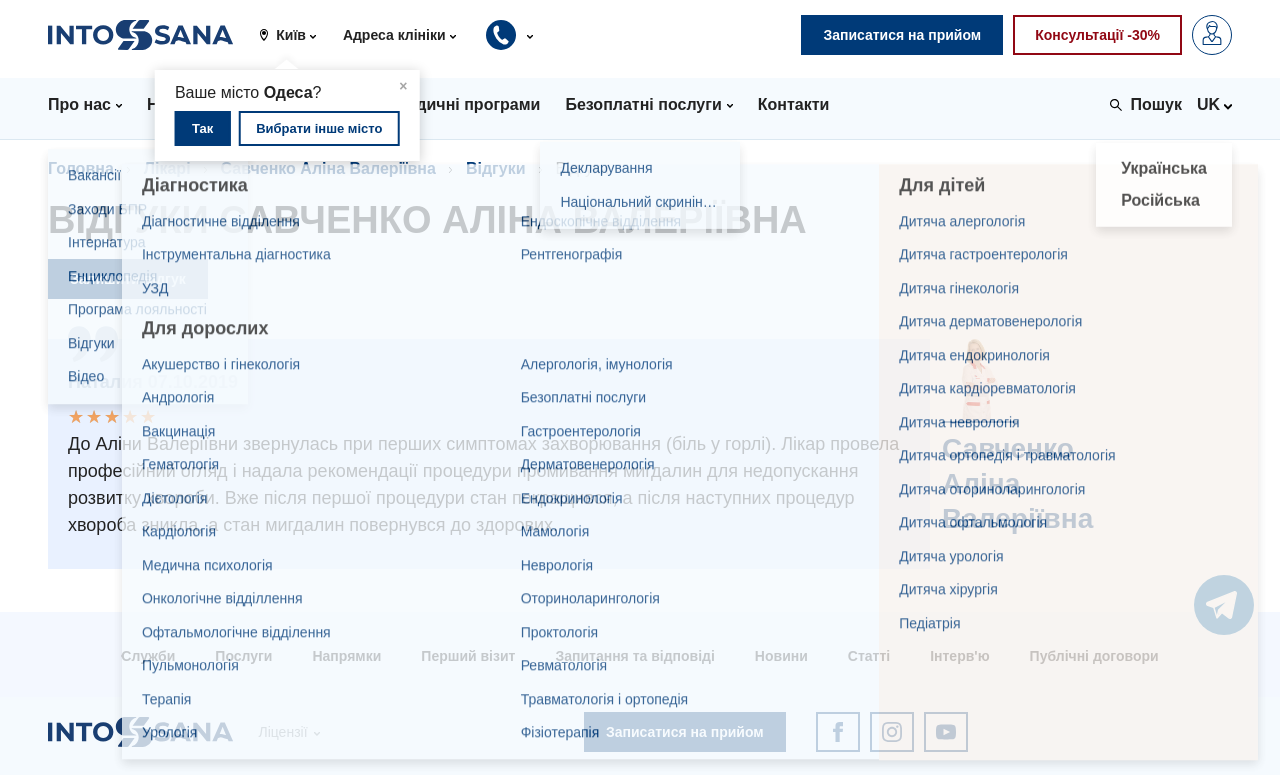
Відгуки (496, 168)
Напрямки (346, 656)
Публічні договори (1094, 656)
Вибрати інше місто (319, 128)
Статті (869, 656)
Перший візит (468, 656)
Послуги (243, 656)
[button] (295, 35)
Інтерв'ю (959, 656)
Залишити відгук (128, 279)
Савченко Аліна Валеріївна (328, 168)
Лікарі (167, 168)
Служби (148, 656)
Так (202, 128)
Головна (81, 168)
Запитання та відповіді (634, 656)
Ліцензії (282, 732)
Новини (781, 656)
